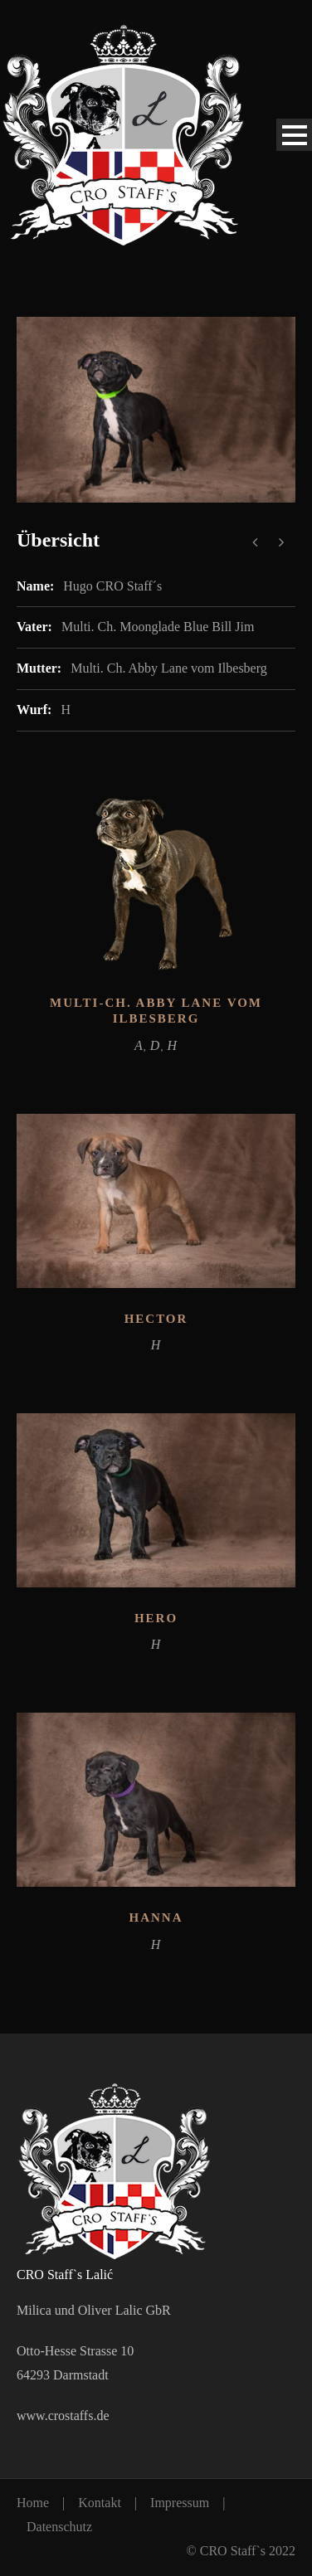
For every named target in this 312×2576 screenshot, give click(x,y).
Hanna (156, 1917)
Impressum (179, 2503)
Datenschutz (59, 2527)
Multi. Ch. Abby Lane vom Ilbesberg (169, 668)
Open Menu (294, 135)
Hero (156, 1618)
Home (33, 2503)
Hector (156, 1318)
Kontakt (99, 2503)
